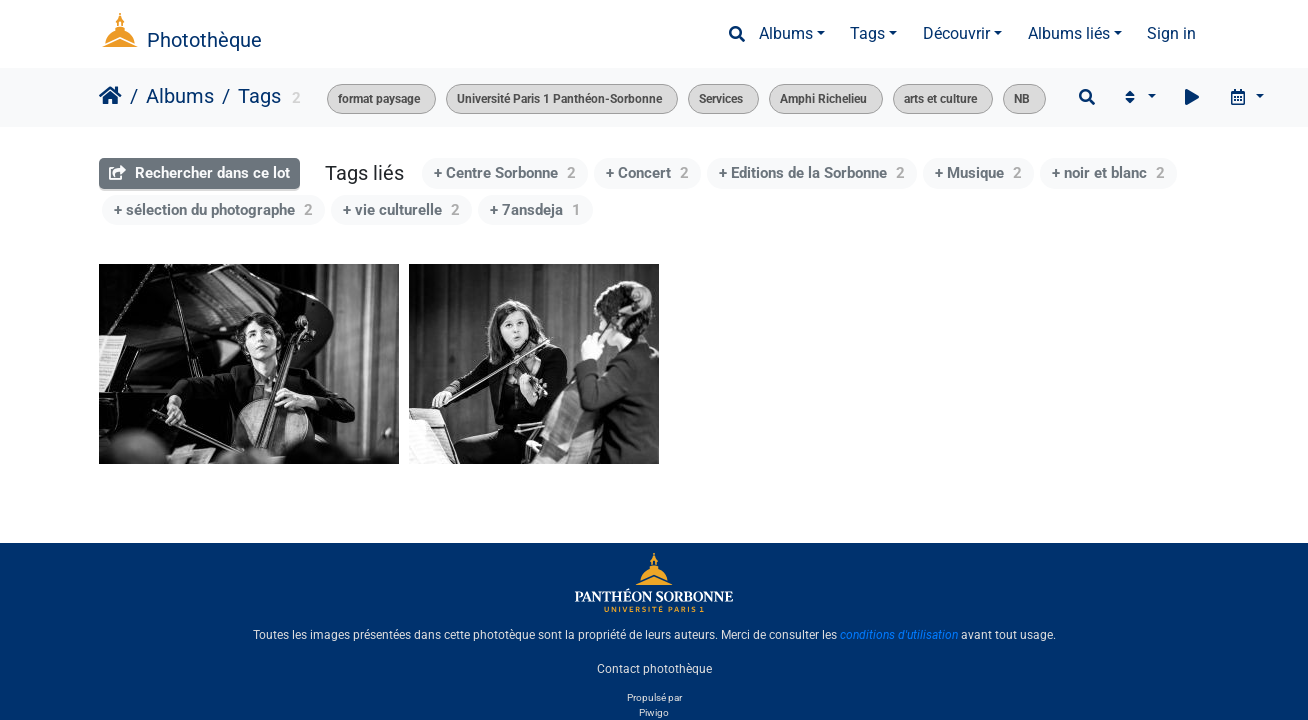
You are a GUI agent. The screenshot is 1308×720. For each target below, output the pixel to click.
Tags (867, 33)
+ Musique (978, 173)
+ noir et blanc (1108, 173)
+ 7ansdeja (535, 210)
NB (1022, 99)
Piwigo (654, 712)
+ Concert (647, 173)
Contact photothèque (654, 669)
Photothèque (204, 40)
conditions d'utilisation (899, 635)
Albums (786, 33)
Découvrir (956, 33)
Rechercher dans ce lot (199, 173)
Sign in (1171, 33)
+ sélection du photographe (213, 210)
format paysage (379, 99)
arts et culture (940, 99)
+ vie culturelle (401, 210)
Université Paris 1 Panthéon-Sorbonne (559, 99)
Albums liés (1069, 33)
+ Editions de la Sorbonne (812, 173)
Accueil (110, 96)
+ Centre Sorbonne (505, 173)
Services (721, 99)
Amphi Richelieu (823, 99)
